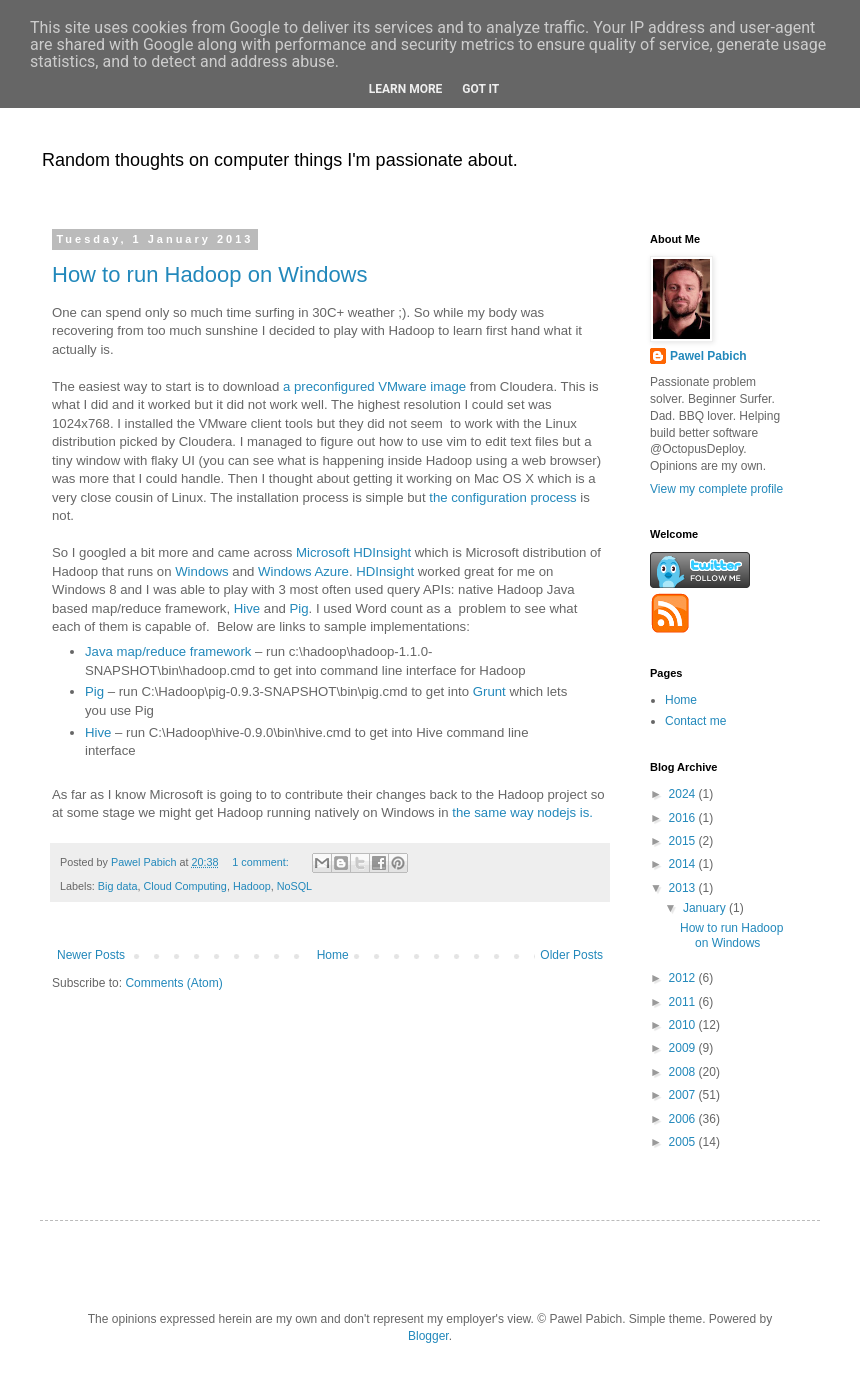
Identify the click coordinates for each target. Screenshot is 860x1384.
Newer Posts (91, 955)
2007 (684, 1095)
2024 (684, 794)
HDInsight (385, 571)
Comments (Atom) (173, 983)
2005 (684, 1142)
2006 (684, 1119)
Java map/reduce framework (168, 651)
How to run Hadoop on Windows (210, 274)
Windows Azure (303, 571)
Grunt (489, 691)
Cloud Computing (184, 886)
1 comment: (261, 862)
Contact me (695, 721)
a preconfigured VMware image (374, 386)
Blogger (428, 1336)
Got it (480, 89)
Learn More (406, 89)
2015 (684, 841)
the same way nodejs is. (522, 812)
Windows (202, 571)
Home (333, 955)
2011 (684, 1002)
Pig (299, 608)
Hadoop (252, 886)
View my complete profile (716, 489)
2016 (684, 818)
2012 (684, 978)
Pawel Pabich (708, 356)
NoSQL (294, 886)
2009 (684, 1048)
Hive (247, 608)
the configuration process (502, 497)
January (706, 908)
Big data (118, 886)
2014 (684, 864)
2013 (684, 888)
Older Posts (571, 955)
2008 (684, 1072)
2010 (684, 1025)
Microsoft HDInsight (353, 552)
